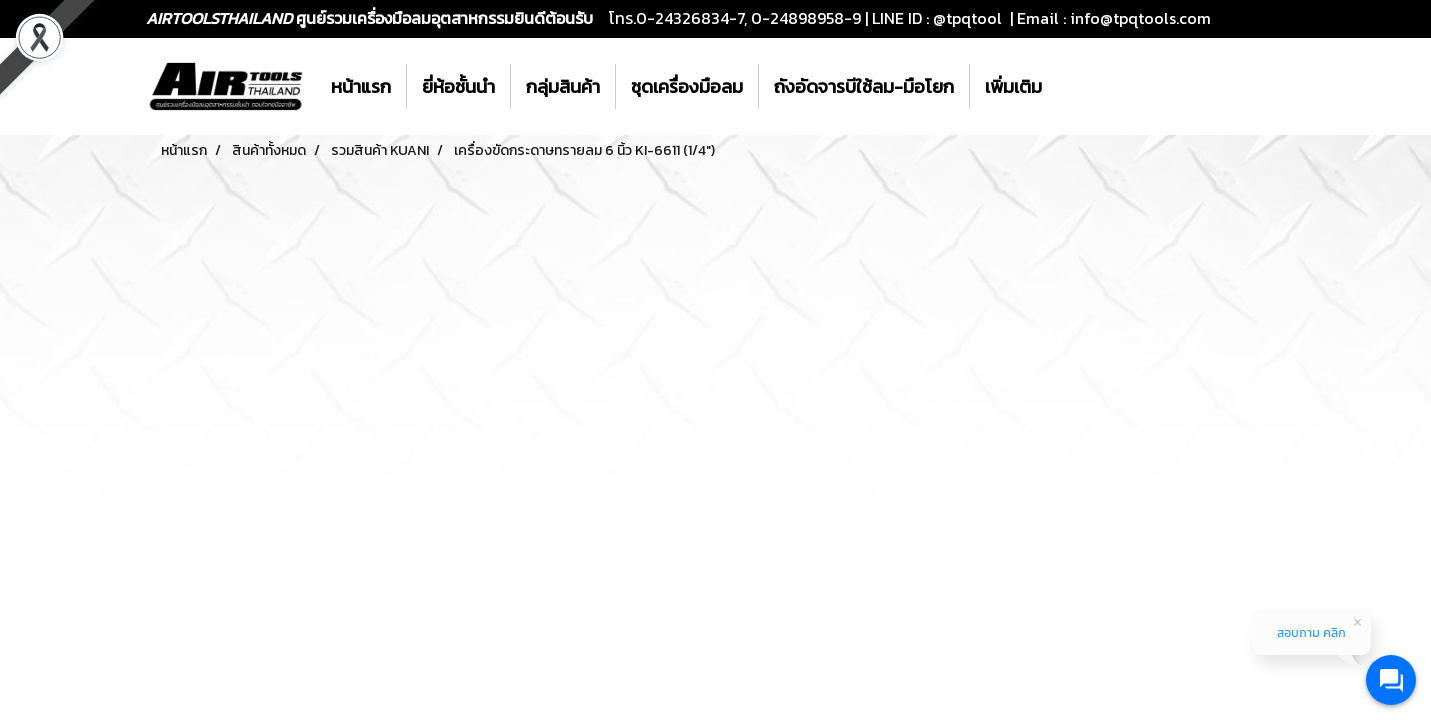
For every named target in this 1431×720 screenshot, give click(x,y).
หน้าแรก (361, 86)
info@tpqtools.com (1140, 18)
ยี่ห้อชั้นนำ (458, 86)
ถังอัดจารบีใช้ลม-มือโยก (864, 86)
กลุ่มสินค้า (563, 86)
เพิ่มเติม (1013, 86)
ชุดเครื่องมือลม (687, 86)
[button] (1075, 87)
